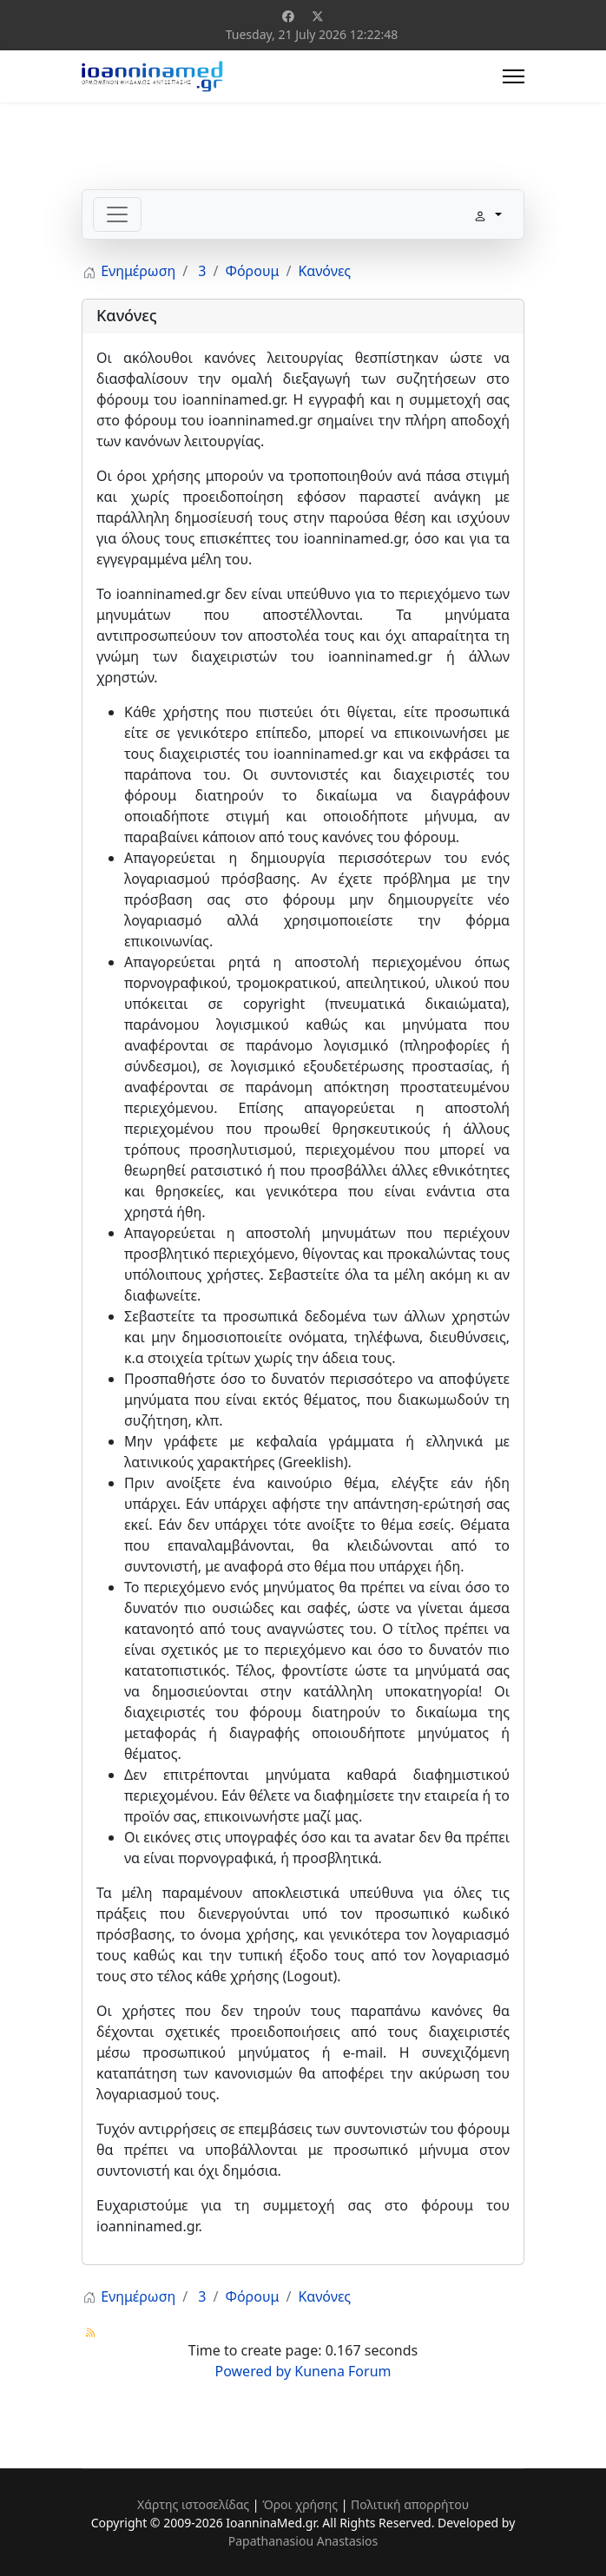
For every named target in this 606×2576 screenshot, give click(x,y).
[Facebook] (288, 16)
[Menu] (513, 76)
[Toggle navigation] (117, 214)
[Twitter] (318, 16)
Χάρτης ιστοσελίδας (193, 2504)
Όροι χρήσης (300, 2504)
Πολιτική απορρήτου (410, 2504)
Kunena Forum (342, 2371)
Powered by (253, 2371)
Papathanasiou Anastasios (303, 2541)
